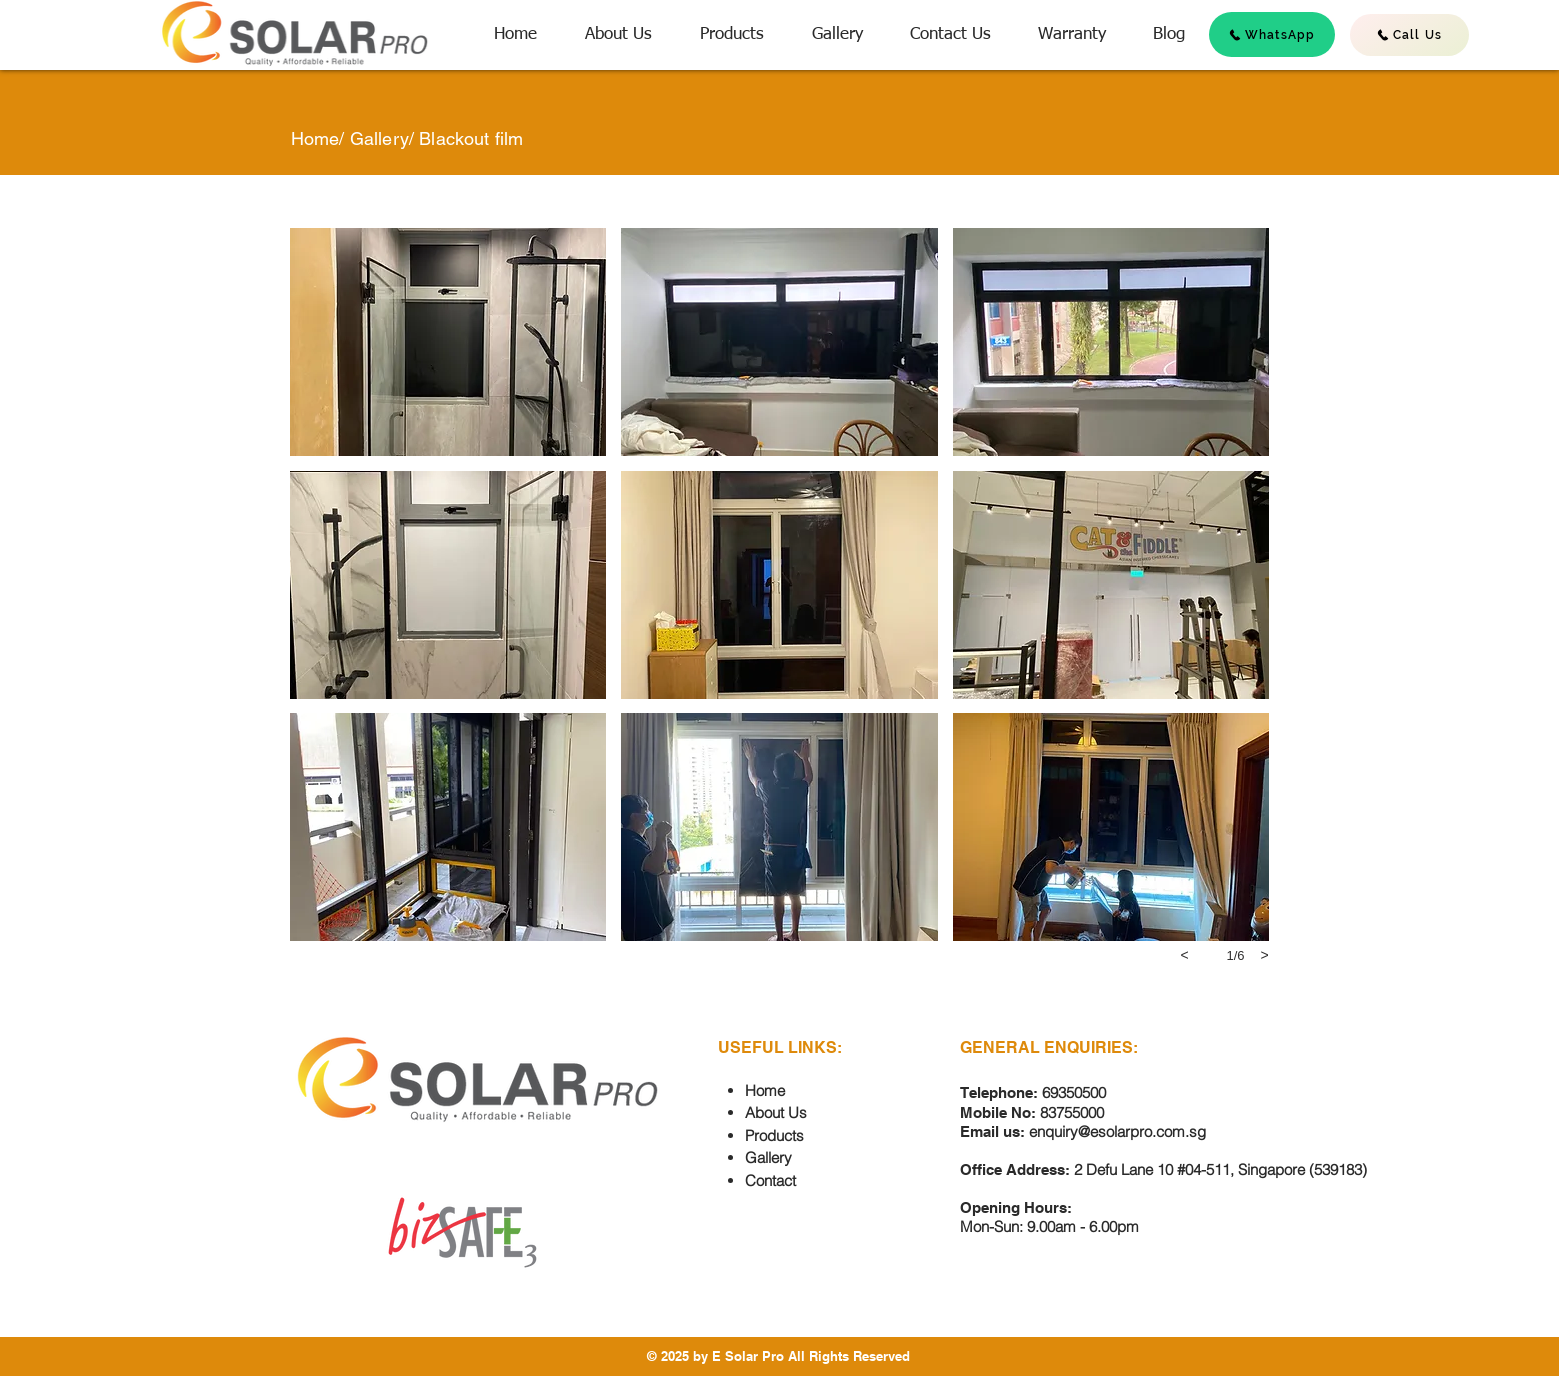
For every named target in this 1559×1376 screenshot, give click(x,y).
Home (315, 138)
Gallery (379, 138)
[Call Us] (1409, 35)
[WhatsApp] (1272, 34)
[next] (1265, 955)
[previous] (1185, 955)
